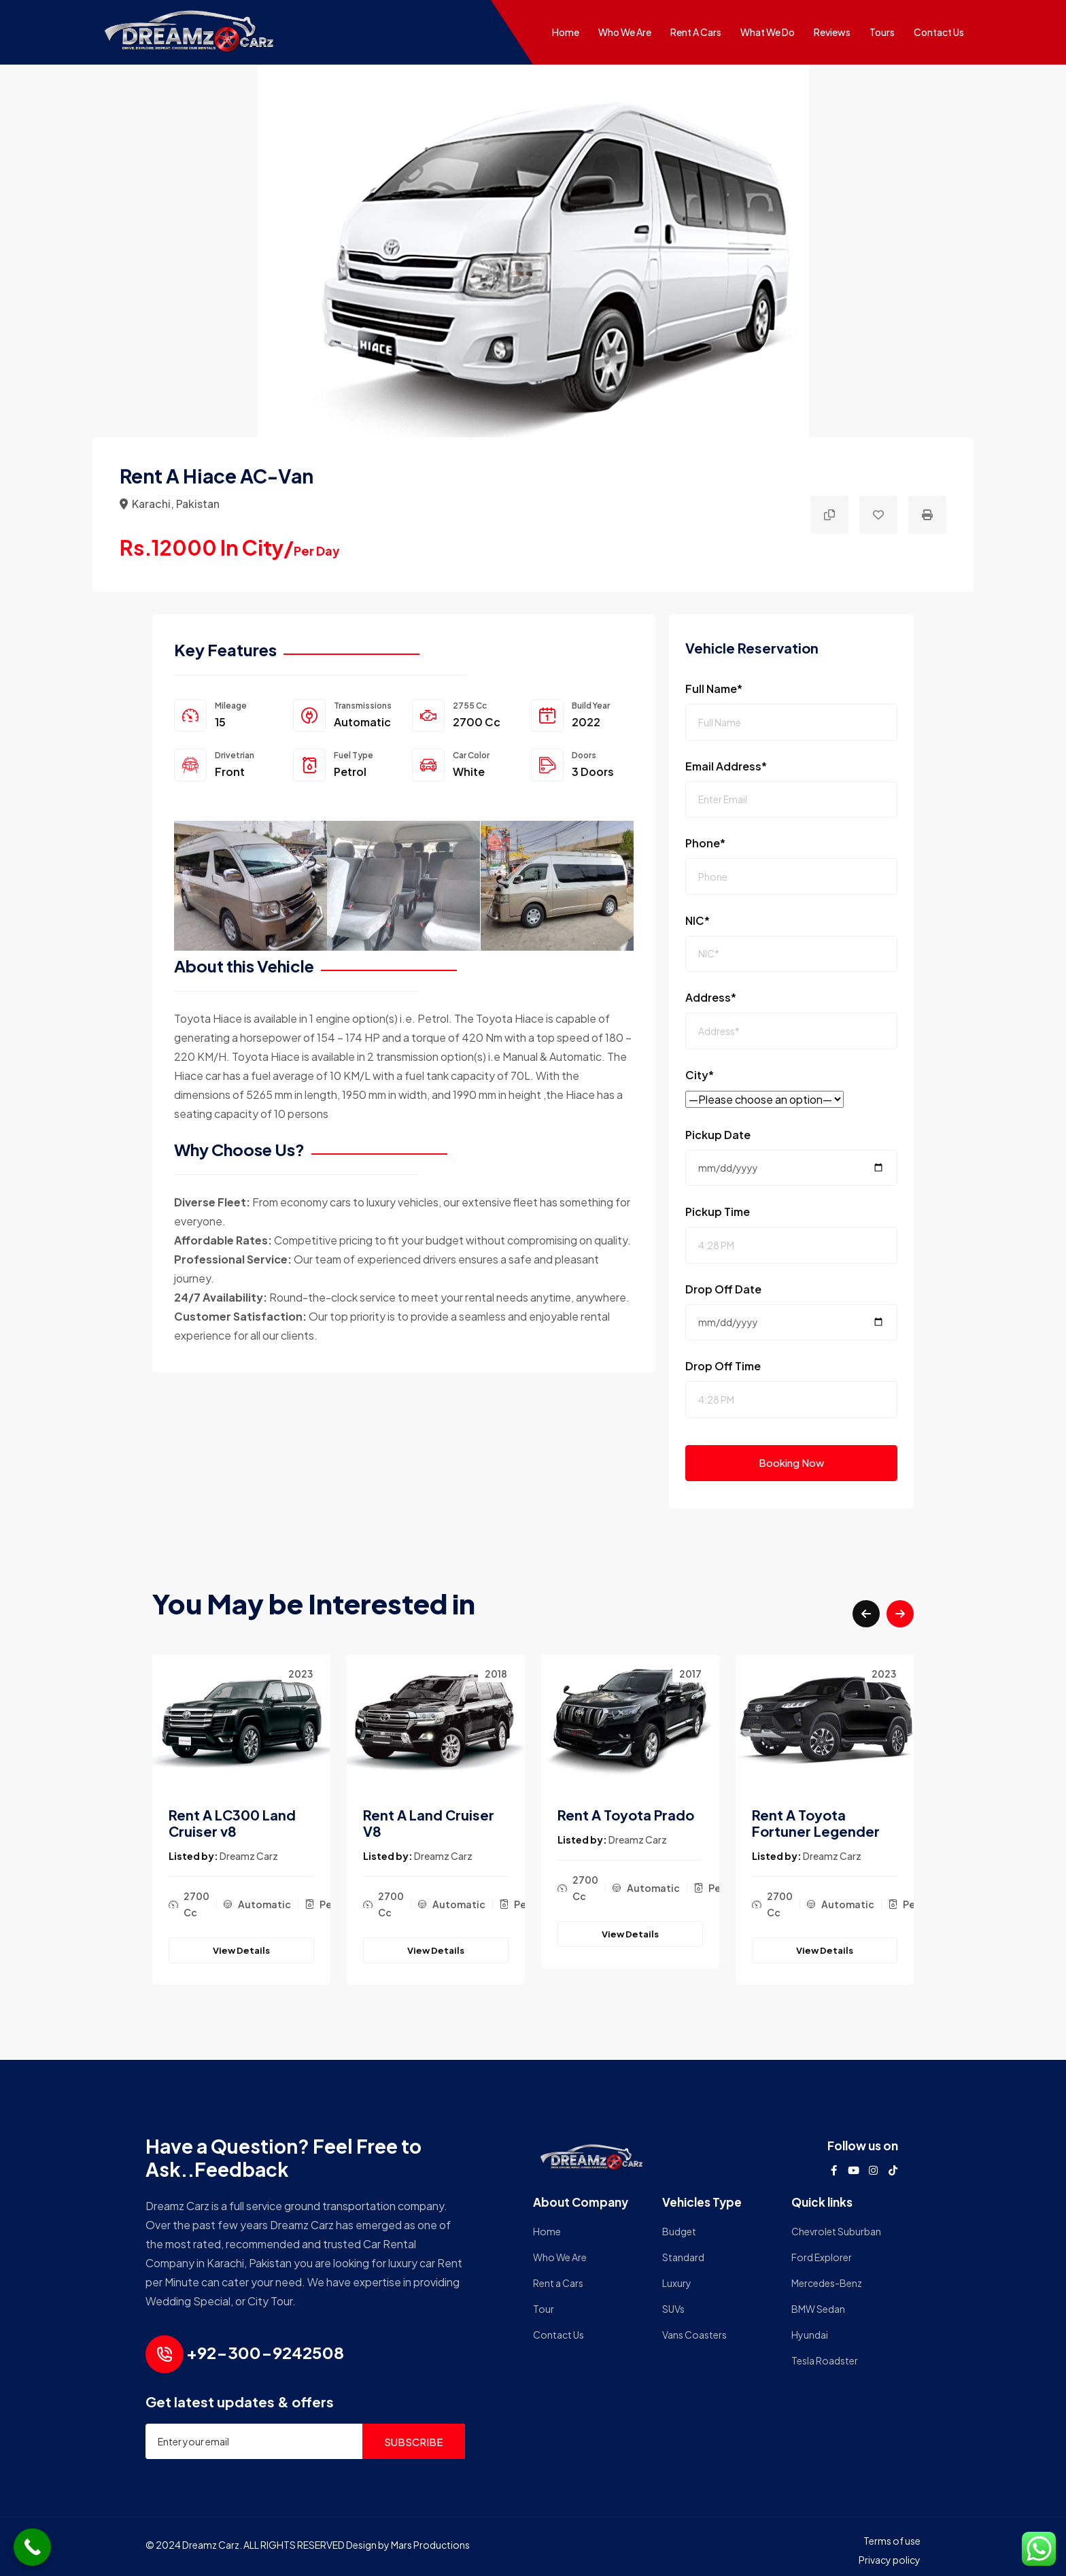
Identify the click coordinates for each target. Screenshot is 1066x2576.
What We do (767, 32)
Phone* (705, 843)
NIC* (697, 920)
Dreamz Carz (249, 1856)
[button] (866, 1613)
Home (565, 32)
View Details (241, 1950)
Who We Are (624, 32)
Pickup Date (718, 1135)
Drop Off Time (723, 1366)
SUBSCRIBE (413, 2441)
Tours (882, 32)
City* (699, 1075)
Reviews (832, 32)
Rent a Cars (695, 32)
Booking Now (791, 1462)
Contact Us (939, 32)
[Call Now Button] (32, 2547)
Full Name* (713, 688)
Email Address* (726, 766)
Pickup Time (717, 1211)
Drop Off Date (723, 1289)
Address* (710, 997)
